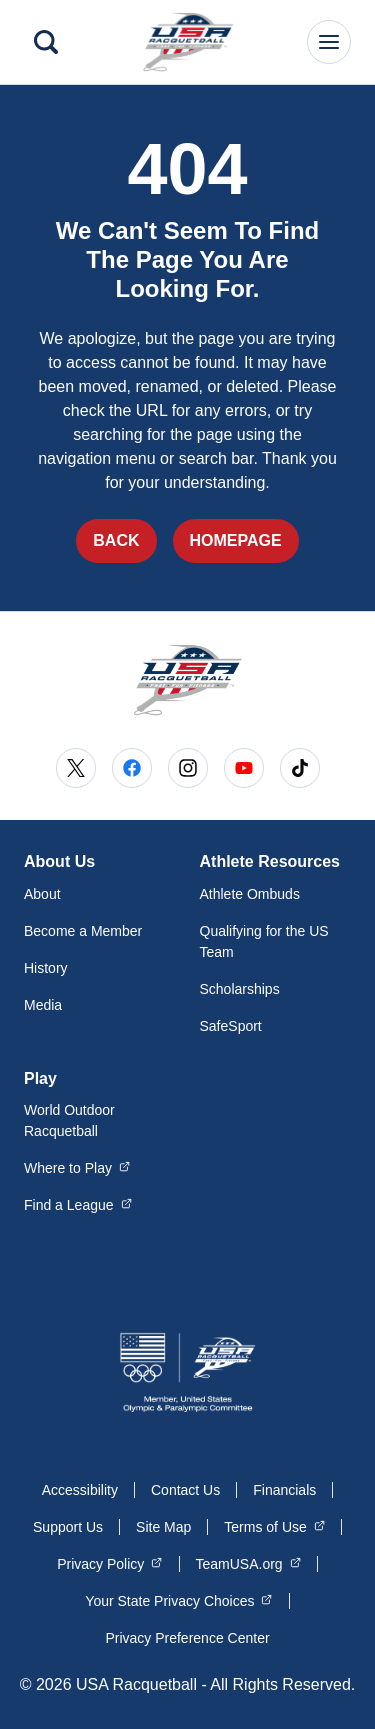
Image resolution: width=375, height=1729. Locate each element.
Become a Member (83, 931)
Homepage (236, 540)
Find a (78, 1204)
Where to (77, 1167)
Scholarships (240, 989)
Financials (284, 1490)
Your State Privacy (178, 1600)
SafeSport (231, 1026)
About (42, 894)
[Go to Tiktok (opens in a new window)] (300, 768)
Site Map (163, 1527)
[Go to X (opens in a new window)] (76, 768)
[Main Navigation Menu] (329, 42)
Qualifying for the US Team (264, 941)
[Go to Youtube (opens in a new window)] (244, 768)
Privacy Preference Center (187, 1638)
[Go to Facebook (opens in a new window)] (132, 768)
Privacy (109, 1563)
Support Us (68, 1527)
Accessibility (80, 1490)
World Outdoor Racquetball (69, 1120)
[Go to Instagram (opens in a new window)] (188, 768)
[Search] (46, 42)
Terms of (274, 1526)
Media (43, 1005)
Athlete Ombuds (250, 894)
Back (116, 540)
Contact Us (185, 1490)
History (46, 968)
